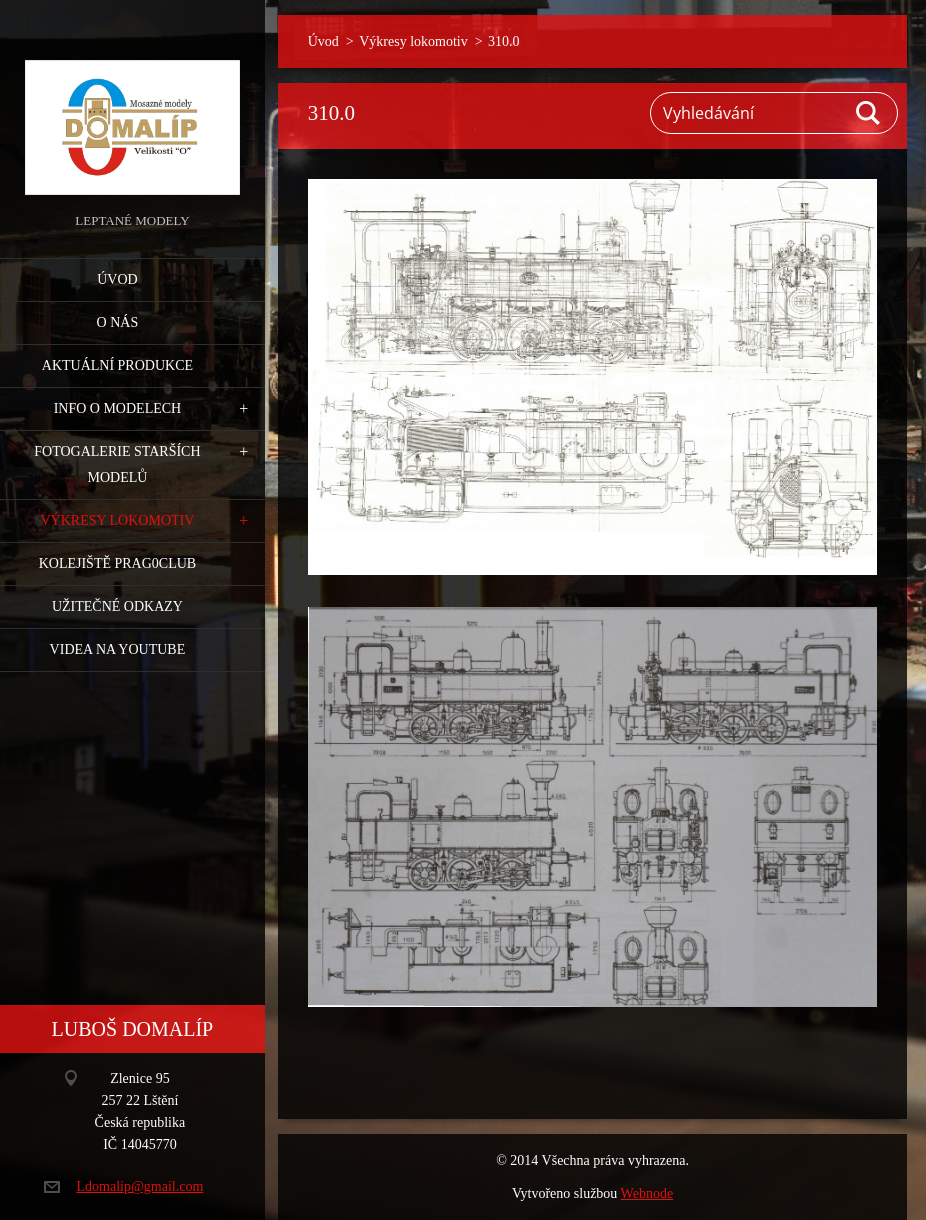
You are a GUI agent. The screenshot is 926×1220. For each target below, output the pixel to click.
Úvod (117, 279)
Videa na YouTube (118, 649)
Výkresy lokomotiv (117, 520)
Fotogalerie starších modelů (117, 464)
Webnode (647, 1193)
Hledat (869, 113)
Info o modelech (118, 408)
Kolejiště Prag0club (118, 563)
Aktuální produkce (117, 365)
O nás (118, 322)
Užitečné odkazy (117, 606)
